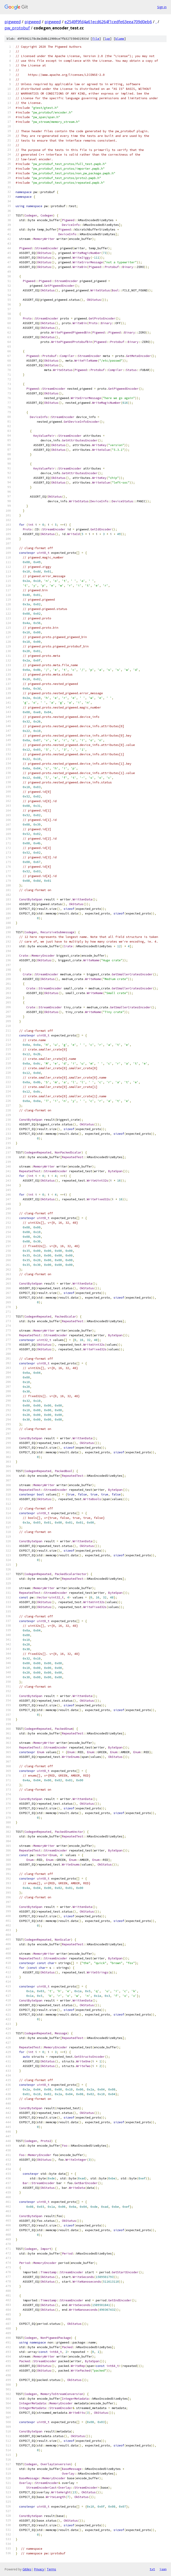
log (107, 39)
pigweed (12, 21)
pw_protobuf (17, 28)
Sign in (162, 7)
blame (119, 39)
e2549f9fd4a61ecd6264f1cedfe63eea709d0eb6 (108, 21)
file (95, 39)
